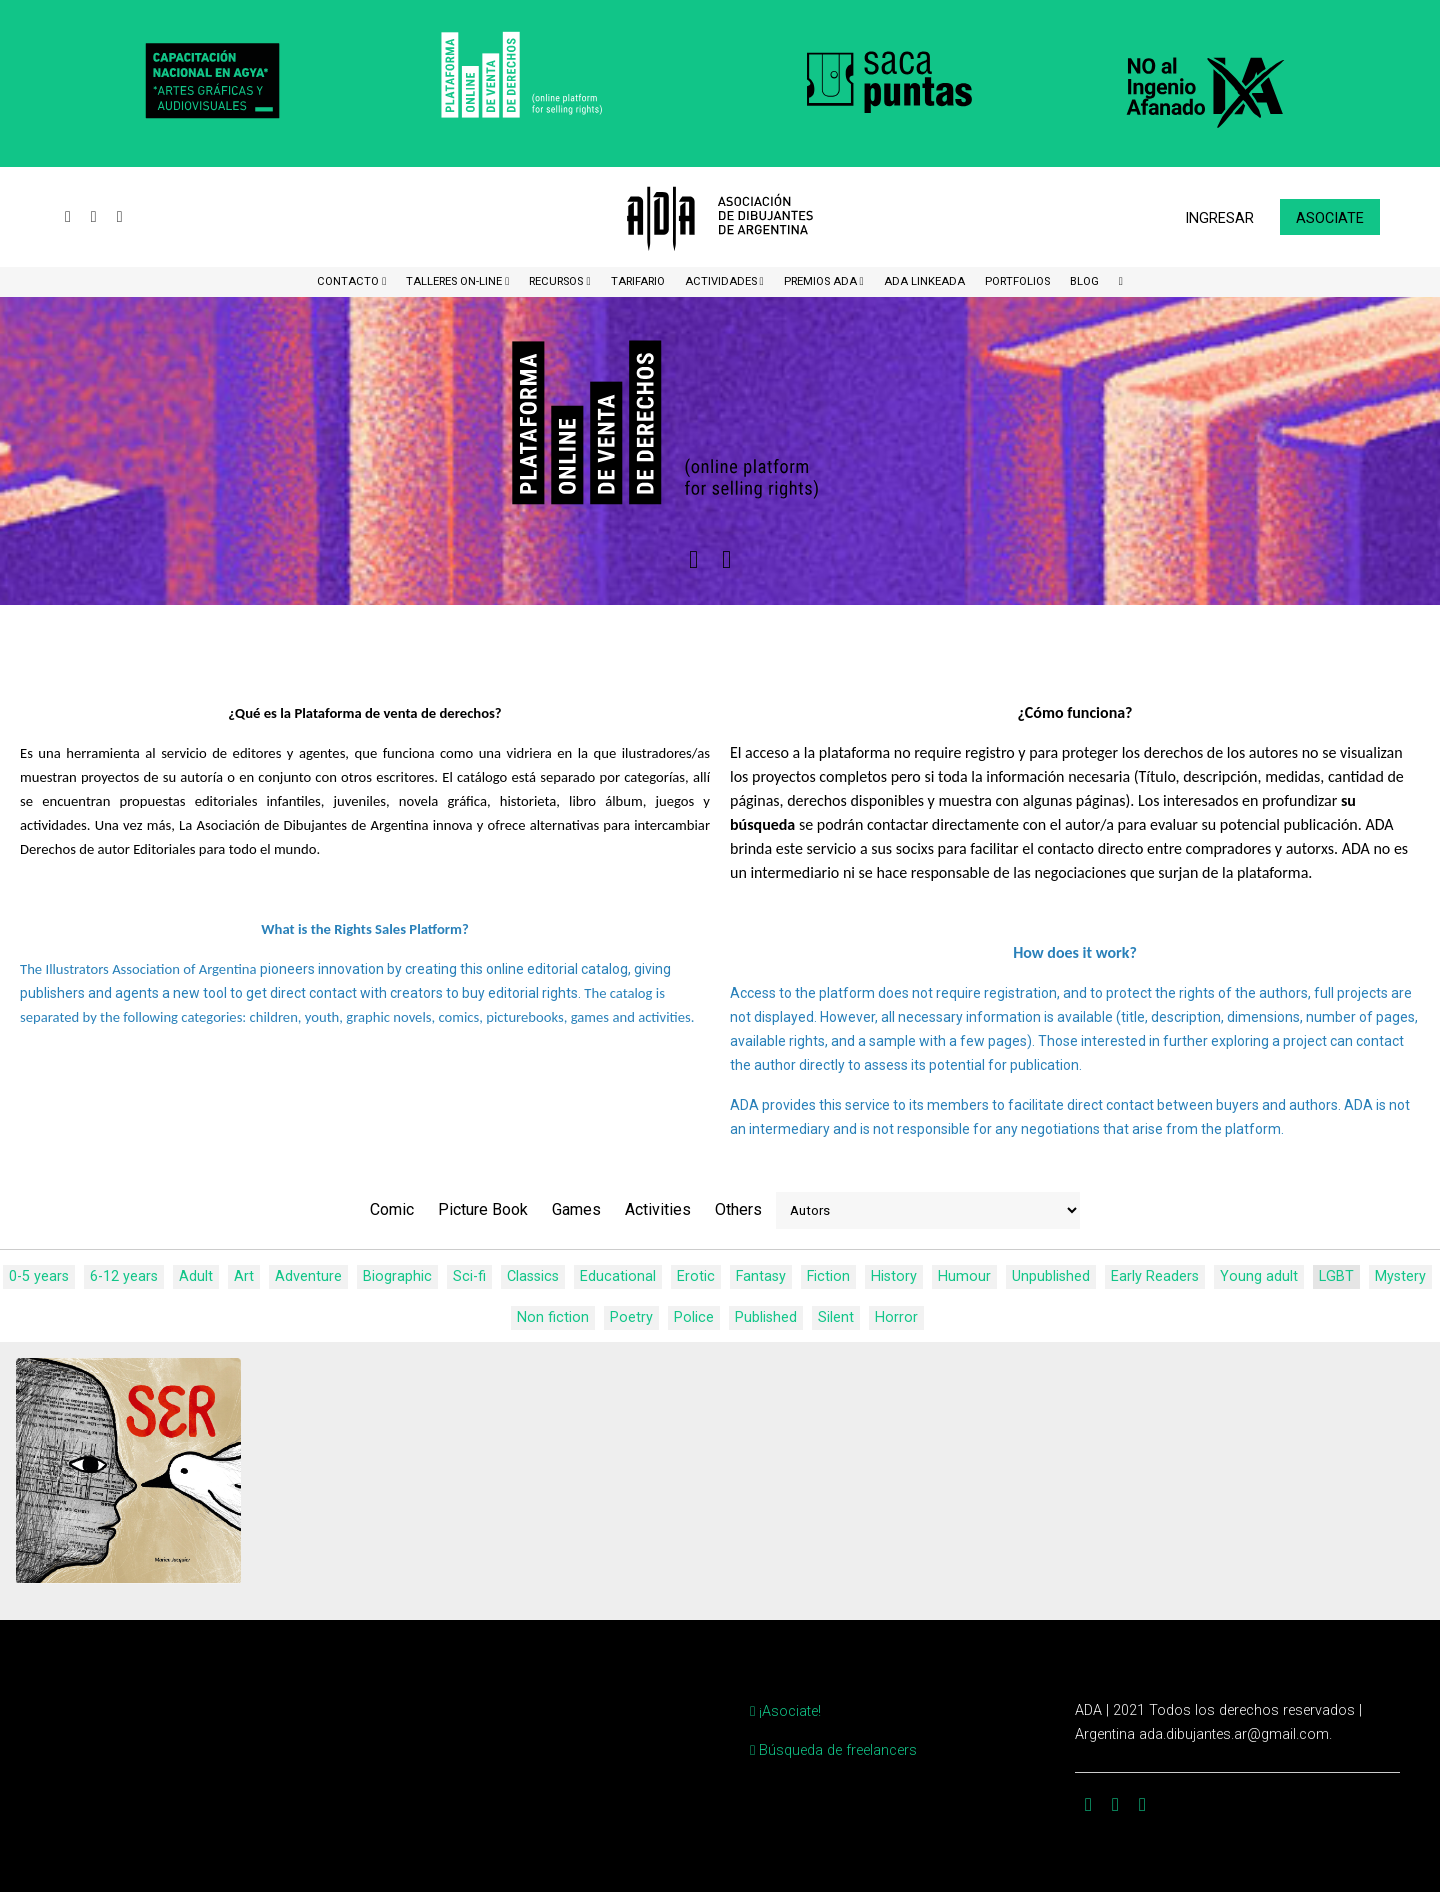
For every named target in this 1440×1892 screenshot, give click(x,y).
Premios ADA (822, 281)
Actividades (722, 281)
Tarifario (638, 281)
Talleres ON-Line (455, 281)
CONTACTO (349, 281)
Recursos (557, 281)
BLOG (1084, 281)
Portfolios (1017, 281)
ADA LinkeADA (924, 281)
